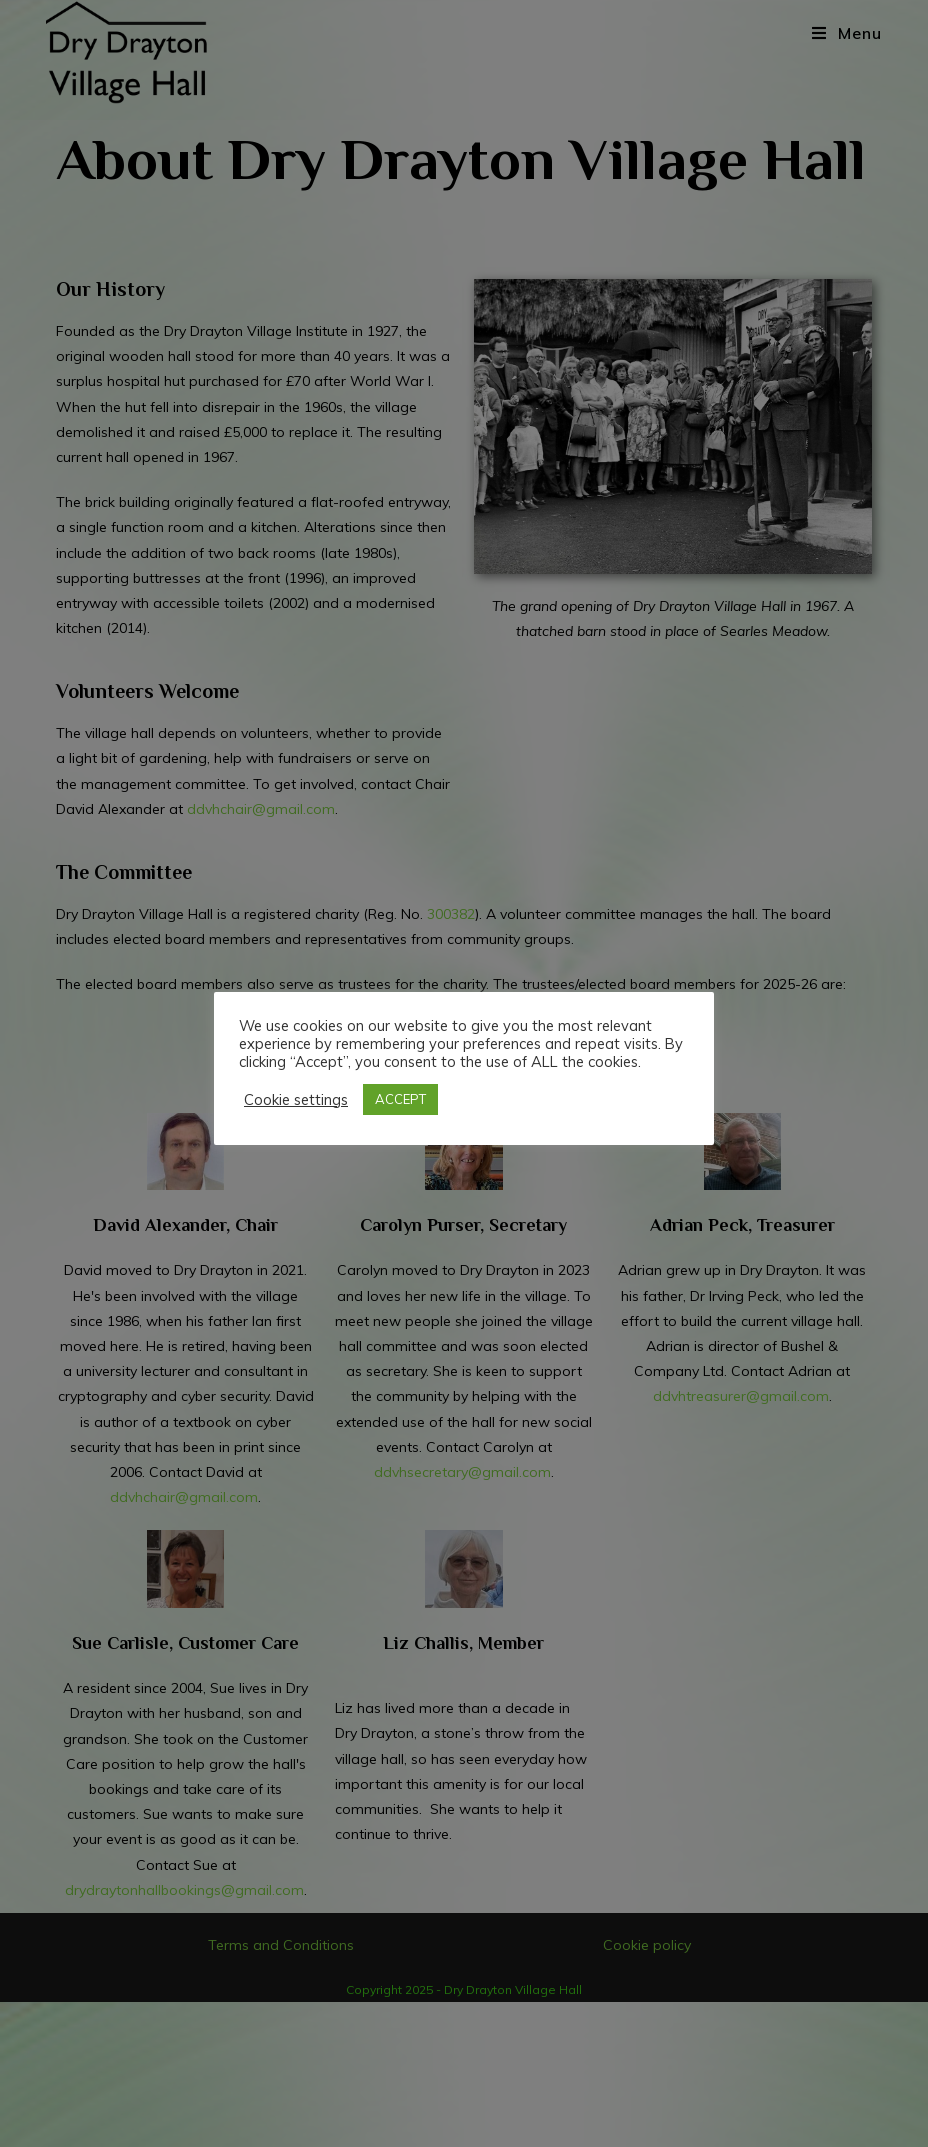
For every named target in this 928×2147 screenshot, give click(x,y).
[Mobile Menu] (847, 33)
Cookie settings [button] (296, 1100)
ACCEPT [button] (400, 1099)
